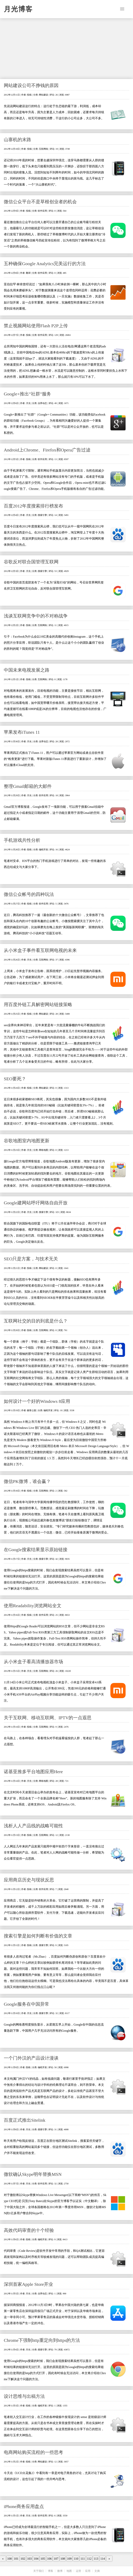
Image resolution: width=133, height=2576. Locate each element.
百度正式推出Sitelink (24, 2120)
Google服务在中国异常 (26, 2004)
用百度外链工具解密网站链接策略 (38, 1004)
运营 (78, 2571)
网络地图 (43, 1150)
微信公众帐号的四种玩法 (29, 894)
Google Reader (29, 1626)
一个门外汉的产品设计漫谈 (31, 2058)
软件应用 (42, 210)
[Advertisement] (66, 48)
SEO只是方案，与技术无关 (31, 1258)
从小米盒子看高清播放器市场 (33, 1661)
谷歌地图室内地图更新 (26, 1140)
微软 (56, 1427)
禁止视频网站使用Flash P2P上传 (36, 325)
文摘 (97, 2571)
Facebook (99, 414)
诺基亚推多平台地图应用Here (33, 1771)
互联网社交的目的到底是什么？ (36, 1320)
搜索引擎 (42, 515)
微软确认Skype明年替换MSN (33, 2174)
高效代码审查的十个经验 (29, 2230)
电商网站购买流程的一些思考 (33, 2452)
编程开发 (43, 849)
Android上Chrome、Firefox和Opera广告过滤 (47, 449)
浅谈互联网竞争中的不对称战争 (36, 615)
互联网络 (43, 149)
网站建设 (43, 94)
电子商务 (66, 2473)
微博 (60, 2571)
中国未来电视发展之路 (26, 670)
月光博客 (18, 9)
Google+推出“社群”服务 (27, 393)
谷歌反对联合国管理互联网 (31, 561)
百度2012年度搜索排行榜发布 (33, 506)
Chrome (34, 488)
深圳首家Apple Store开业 (28, 2284)
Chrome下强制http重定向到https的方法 (42, 2340)
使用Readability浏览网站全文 (32, 1605)
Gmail (7, 806)
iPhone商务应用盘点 (24, 2506)
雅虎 (77, 1043)
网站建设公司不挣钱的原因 (31, 85)
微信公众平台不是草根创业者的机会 (40, 201)
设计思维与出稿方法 (24, 2396)
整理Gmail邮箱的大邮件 (28, 786)
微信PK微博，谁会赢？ (27, 1481)
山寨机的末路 (17, 139)
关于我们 (38, 2571)
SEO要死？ (15, 1078)
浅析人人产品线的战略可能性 (33, 1825)
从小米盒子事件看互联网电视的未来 (40, 950)
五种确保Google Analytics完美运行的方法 (45, 263)
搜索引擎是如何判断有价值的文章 (38, 1935)
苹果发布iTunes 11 (22, 732)
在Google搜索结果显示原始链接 (35, 1549)
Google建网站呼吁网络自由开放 (35, 1202)
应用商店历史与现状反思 (29, 1879)
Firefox (46, 488)
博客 (50, 2571)
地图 (69, 2571)
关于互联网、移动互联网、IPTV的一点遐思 (47, 1717)
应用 (87, 2571)
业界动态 (42, 403)
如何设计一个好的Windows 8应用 (37, 1401)
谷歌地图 (49, 1161)
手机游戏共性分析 (22, 840)
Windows (16, 1421)
